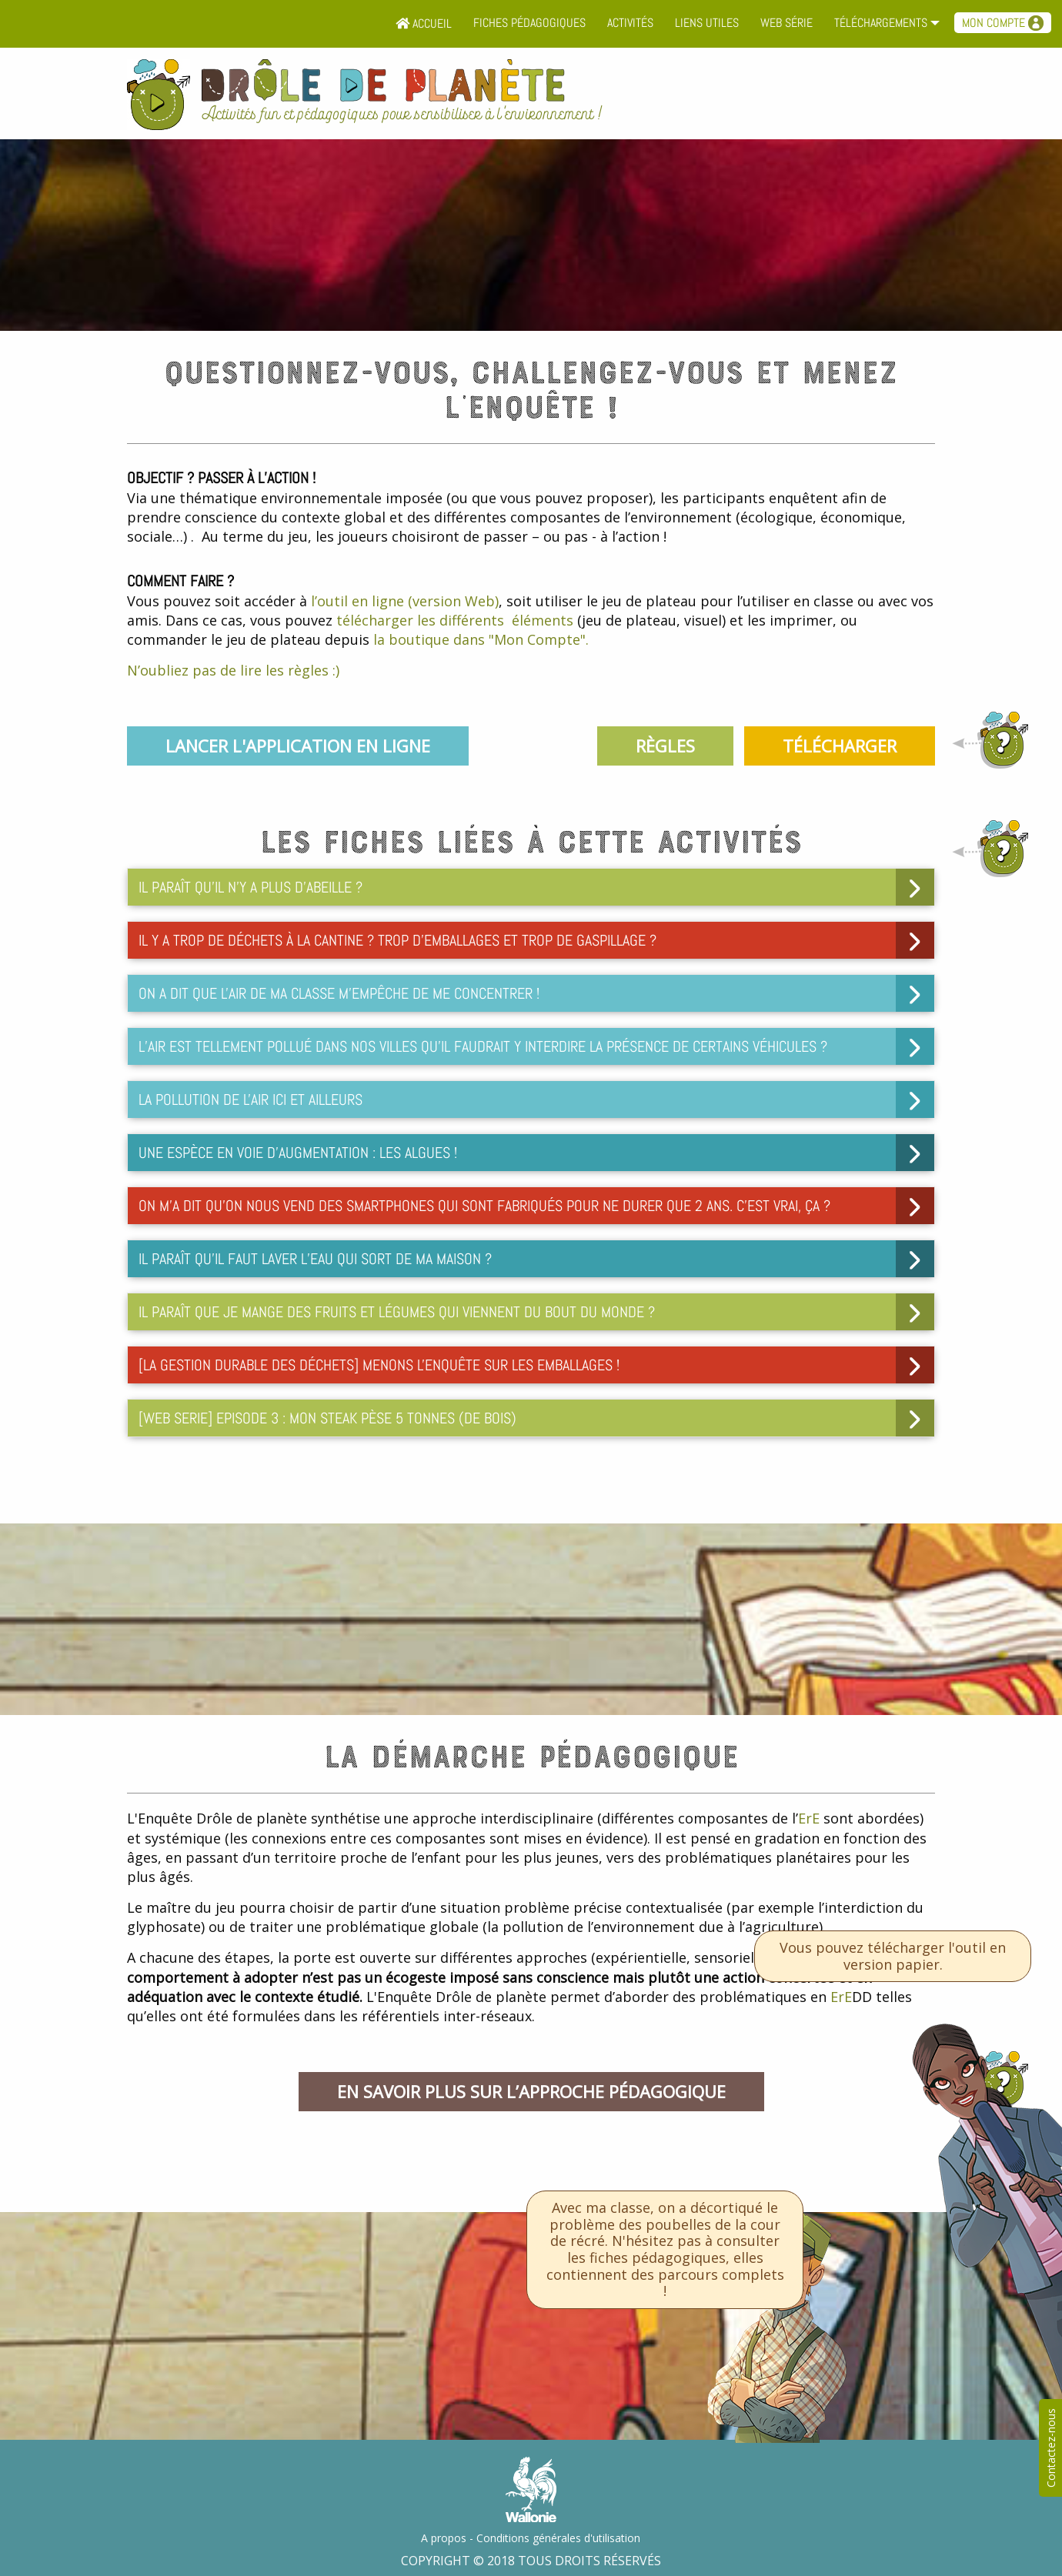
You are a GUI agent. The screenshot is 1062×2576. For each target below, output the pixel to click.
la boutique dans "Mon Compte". (481, 639)
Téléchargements (880, 23)
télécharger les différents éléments (454, 620)
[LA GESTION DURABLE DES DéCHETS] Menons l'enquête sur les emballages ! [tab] (379, 1365)
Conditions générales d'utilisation (558, 2538)
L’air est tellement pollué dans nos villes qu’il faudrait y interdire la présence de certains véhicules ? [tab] (483, 1046)
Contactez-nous (1051, 2448)
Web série (786, 23)
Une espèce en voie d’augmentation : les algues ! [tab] (298, 1153)
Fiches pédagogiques (529, 23)
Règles (665, 745)
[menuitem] (424, 23)
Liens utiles (707, 23)
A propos (443, 2538)
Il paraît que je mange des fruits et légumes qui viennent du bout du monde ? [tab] (397, 1312)
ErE (809, 1818)
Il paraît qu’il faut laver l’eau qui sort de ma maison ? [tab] (315, 1259)
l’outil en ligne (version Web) (405, 601)
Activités (630, 23)
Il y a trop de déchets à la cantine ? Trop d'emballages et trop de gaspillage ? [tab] (397, 940)
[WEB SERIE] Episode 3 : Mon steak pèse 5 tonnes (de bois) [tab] (327, 1418)
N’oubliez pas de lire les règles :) (233, 670)
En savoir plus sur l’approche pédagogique (531, 2091)
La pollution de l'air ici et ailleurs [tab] (250, 1099)
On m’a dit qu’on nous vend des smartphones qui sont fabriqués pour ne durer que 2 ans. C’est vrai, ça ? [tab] (484, 1206)
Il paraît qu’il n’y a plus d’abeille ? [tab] (250, 887)
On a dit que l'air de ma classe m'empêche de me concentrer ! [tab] (339, 993)
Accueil (424, 23)
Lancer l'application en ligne (297, 745)
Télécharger (840, 745)
